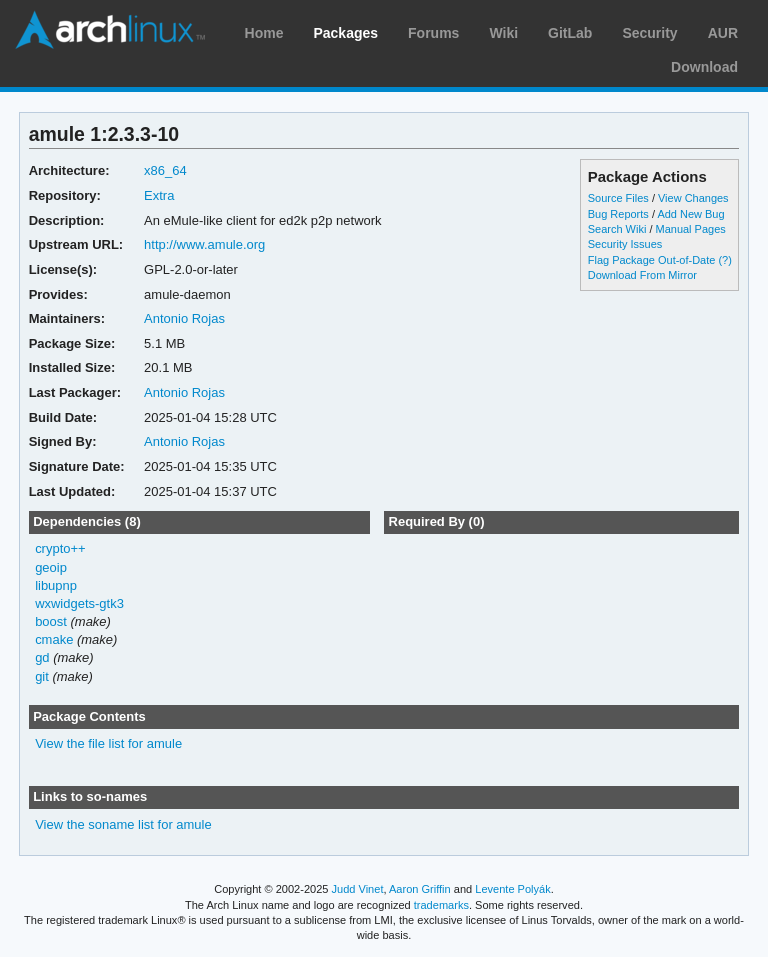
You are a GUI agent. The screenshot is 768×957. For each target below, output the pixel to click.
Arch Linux (110, 30)
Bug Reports (618, 214)
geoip (51, 567)
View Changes (693, 198)
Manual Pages (691, 229)
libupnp (56, 585)
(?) (724, 260)
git (42, 676)
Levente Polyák (512, 889)
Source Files (618, 198)
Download (704, 67)
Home (264, 33)
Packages (345, 33)
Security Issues (625, 244)
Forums (433, 33)
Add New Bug (690, 214)
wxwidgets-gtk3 (79, 603)
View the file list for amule (108, 743)
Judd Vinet (358, 889)
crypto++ (60, 548)
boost (51, 621)
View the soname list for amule (123, 824)
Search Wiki (617, 229)
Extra (159, 195)
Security (649, 33)
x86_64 (165, 170)
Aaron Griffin (420, 889)
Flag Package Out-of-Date (652, 260)
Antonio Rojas (184, 318)
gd (42, 657)
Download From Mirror (642, 275)
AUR (723, 33)
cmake (54, 639)
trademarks (441, 905)
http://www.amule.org (204, 244)
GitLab (570, 33)
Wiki (503, 33)
